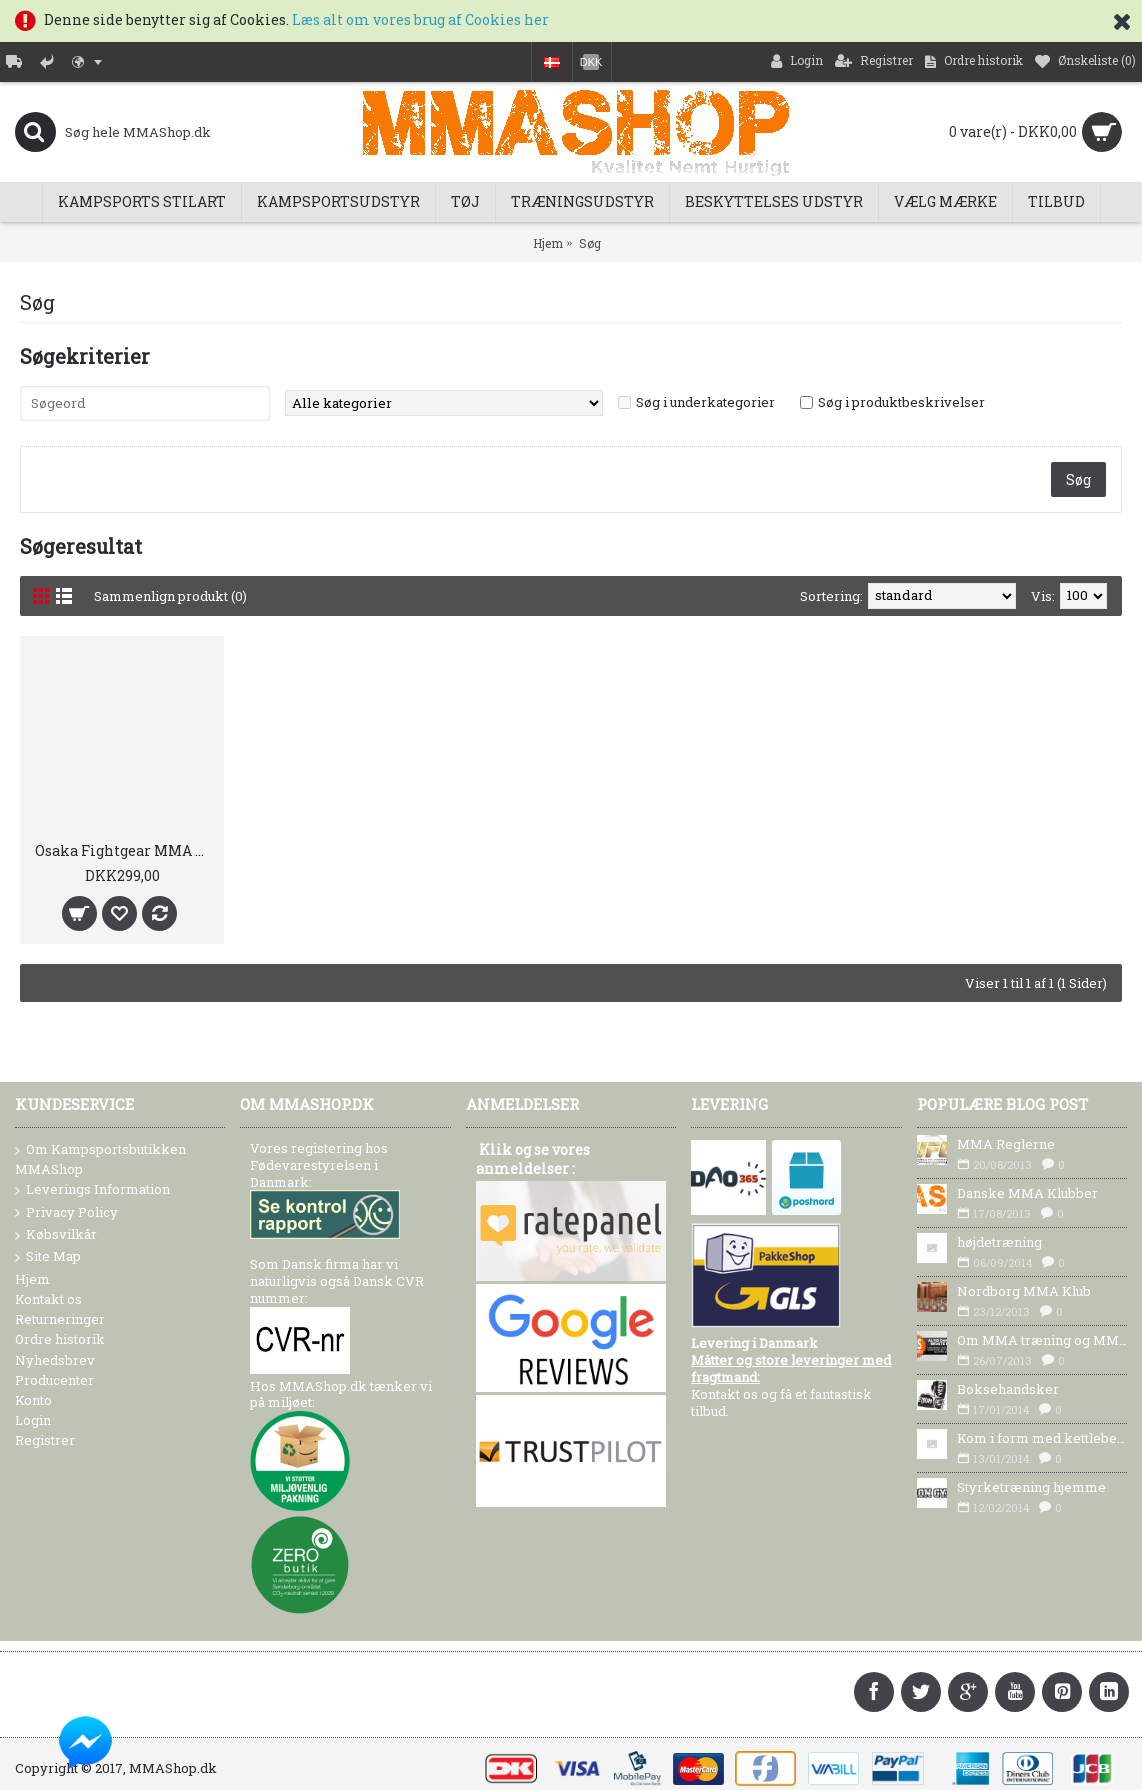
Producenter (54, 1380)
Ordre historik (60, 1339)
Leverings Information (92, 1190)
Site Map (48, 1257)
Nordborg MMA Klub (1024, 1291)
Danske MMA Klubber (1027, 1193)
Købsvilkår (56, 1235)
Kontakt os (48, 1299)
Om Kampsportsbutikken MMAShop (100, 1159)
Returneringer (60, 1319)
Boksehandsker (1008, 1389)
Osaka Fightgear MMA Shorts (125, 850)
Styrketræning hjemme (1031, 1487)
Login (33, 1420)
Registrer (45, 1440)
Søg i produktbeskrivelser (901, 402)
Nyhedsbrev (55, 1360)
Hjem (548, 243)
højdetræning (999, 1242)
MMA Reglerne (1006, 1144)
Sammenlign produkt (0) (170, 596)
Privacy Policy (66, 1213)
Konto (33, 1400)
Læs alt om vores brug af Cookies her (420, 19)
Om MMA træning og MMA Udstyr (1042, 1340)
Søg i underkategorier (705, 402)
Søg (590, 243)
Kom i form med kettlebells (1042, 1438)
